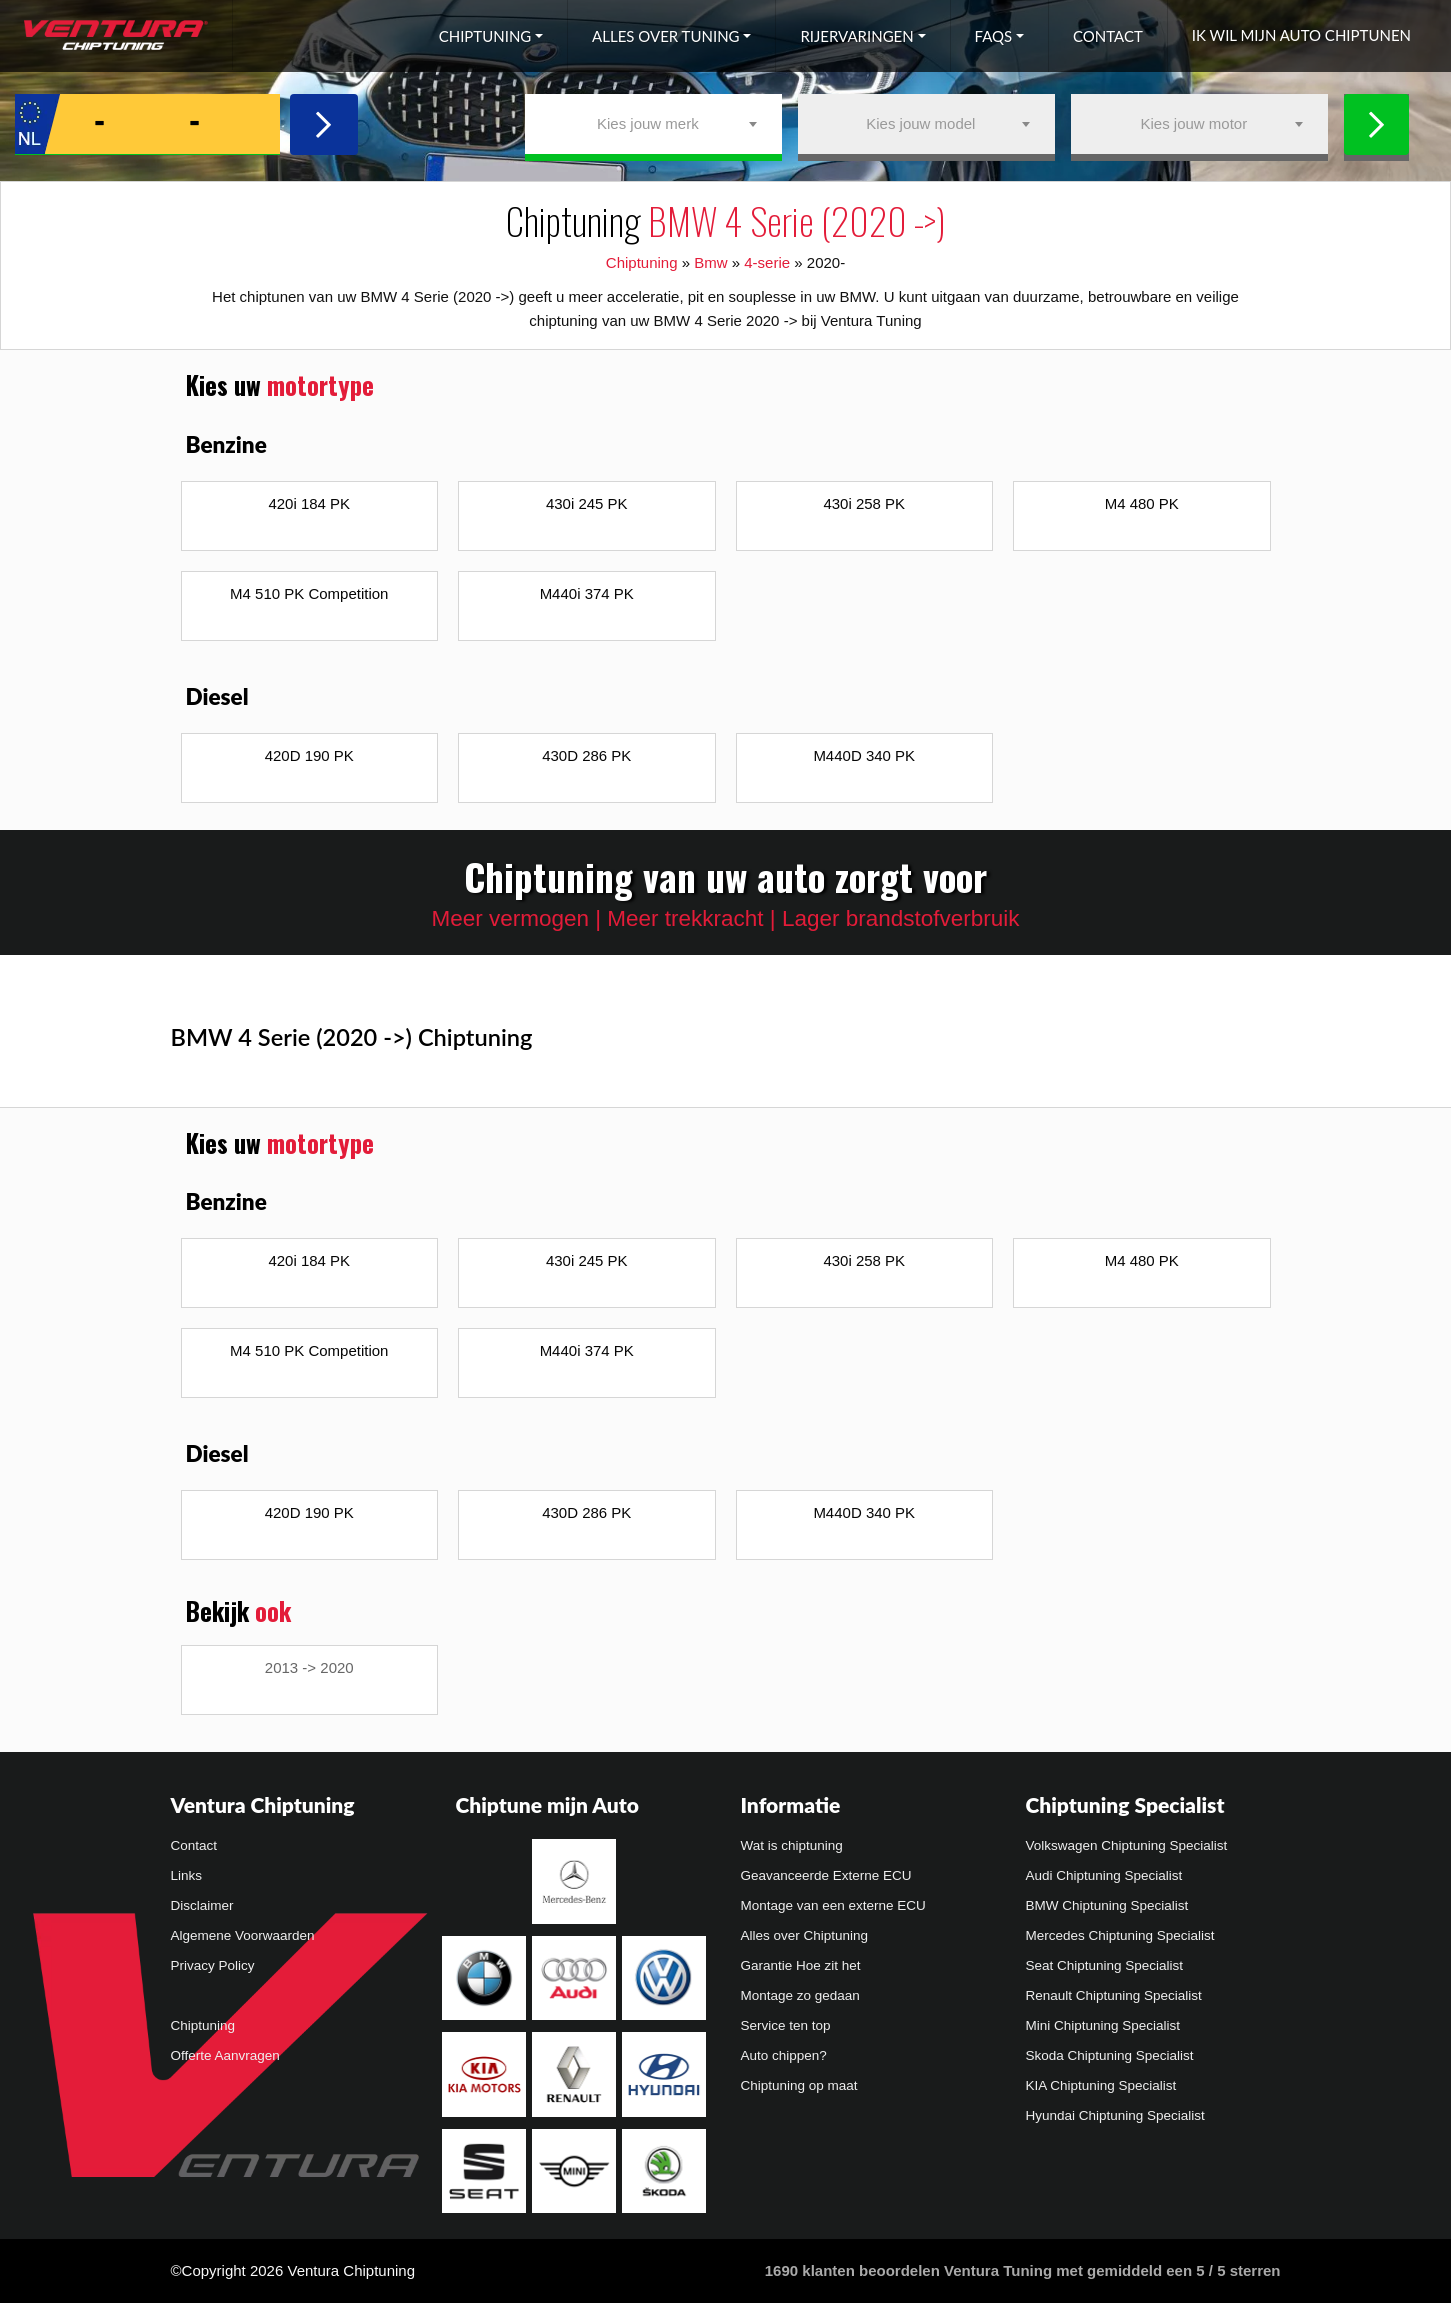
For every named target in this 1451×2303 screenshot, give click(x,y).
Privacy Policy (213, 1965)
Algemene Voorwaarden (243, 1935)
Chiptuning (485, 36)
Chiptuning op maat (799, 2085)
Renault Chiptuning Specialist (1114, 1995)
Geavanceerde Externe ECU (826, 1875)
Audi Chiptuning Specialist (1104, 1875)
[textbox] (653, 124)
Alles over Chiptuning (805, 1935)
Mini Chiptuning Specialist (1103, 2025)
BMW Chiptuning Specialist (1107, 1905)
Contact (1108, 36)
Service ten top (786, 2025)
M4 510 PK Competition (309, 593)
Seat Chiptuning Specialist (1105, 1965)
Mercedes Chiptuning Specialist (1120, 1935)
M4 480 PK (1142, 503)
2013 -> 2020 (309, 1667)
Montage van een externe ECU (833, 1905)
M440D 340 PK (864, 755)
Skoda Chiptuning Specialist (1110, 2055)
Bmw (710, 262)
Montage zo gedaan (800, 1995)
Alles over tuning (665, 36)
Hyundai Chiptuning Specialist (1115, 2115)
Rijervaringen (856, 36)
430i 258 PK (864, 503)
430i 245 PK (587, 503)
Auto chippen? (784, 2055)
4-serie (767, 262)
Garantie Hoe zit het (801, 1965)
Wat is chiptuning (792, 1845)
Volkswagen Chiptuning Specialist (1127, 1845)
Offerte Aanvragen (225, 2055)
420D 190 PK (309, 755)
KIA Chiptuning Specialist (1101, 2085)
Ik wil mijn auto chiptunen (1301, 35)
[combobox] (653, 124)
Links (187, 1875)
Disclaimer (202, 1905)
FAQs (994, 36)
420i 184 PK (309, 503)
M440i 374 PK (587, 593)
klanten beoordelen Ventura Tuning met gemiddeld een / (1023, 2270)
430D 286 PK (586, 755)
